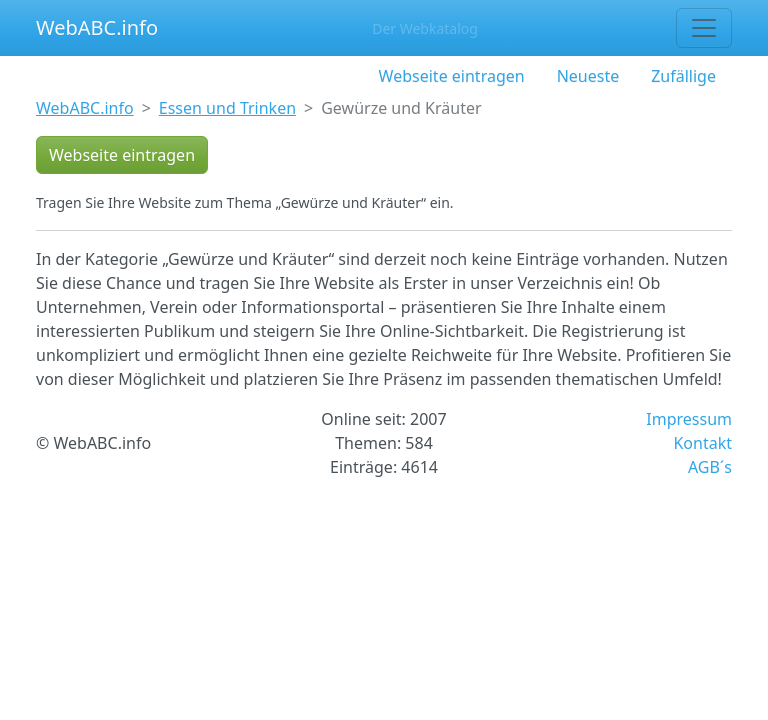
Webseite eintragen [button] (122, 155)
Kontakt (702, 443)
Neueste (588, 76)
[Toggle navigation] (704, 28)
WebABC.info (97, 27)
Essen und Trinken (227, 108)
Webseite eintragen (452, 76)
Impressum (689, 419)
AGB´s (710, 467)
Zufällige (683, 76)
